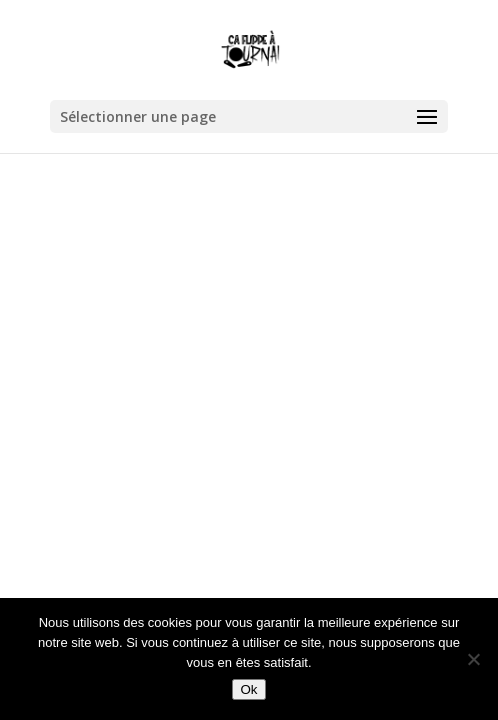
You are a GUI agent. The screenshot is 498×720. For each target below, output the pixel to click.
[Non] (473, 659)
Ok (248, 689)
